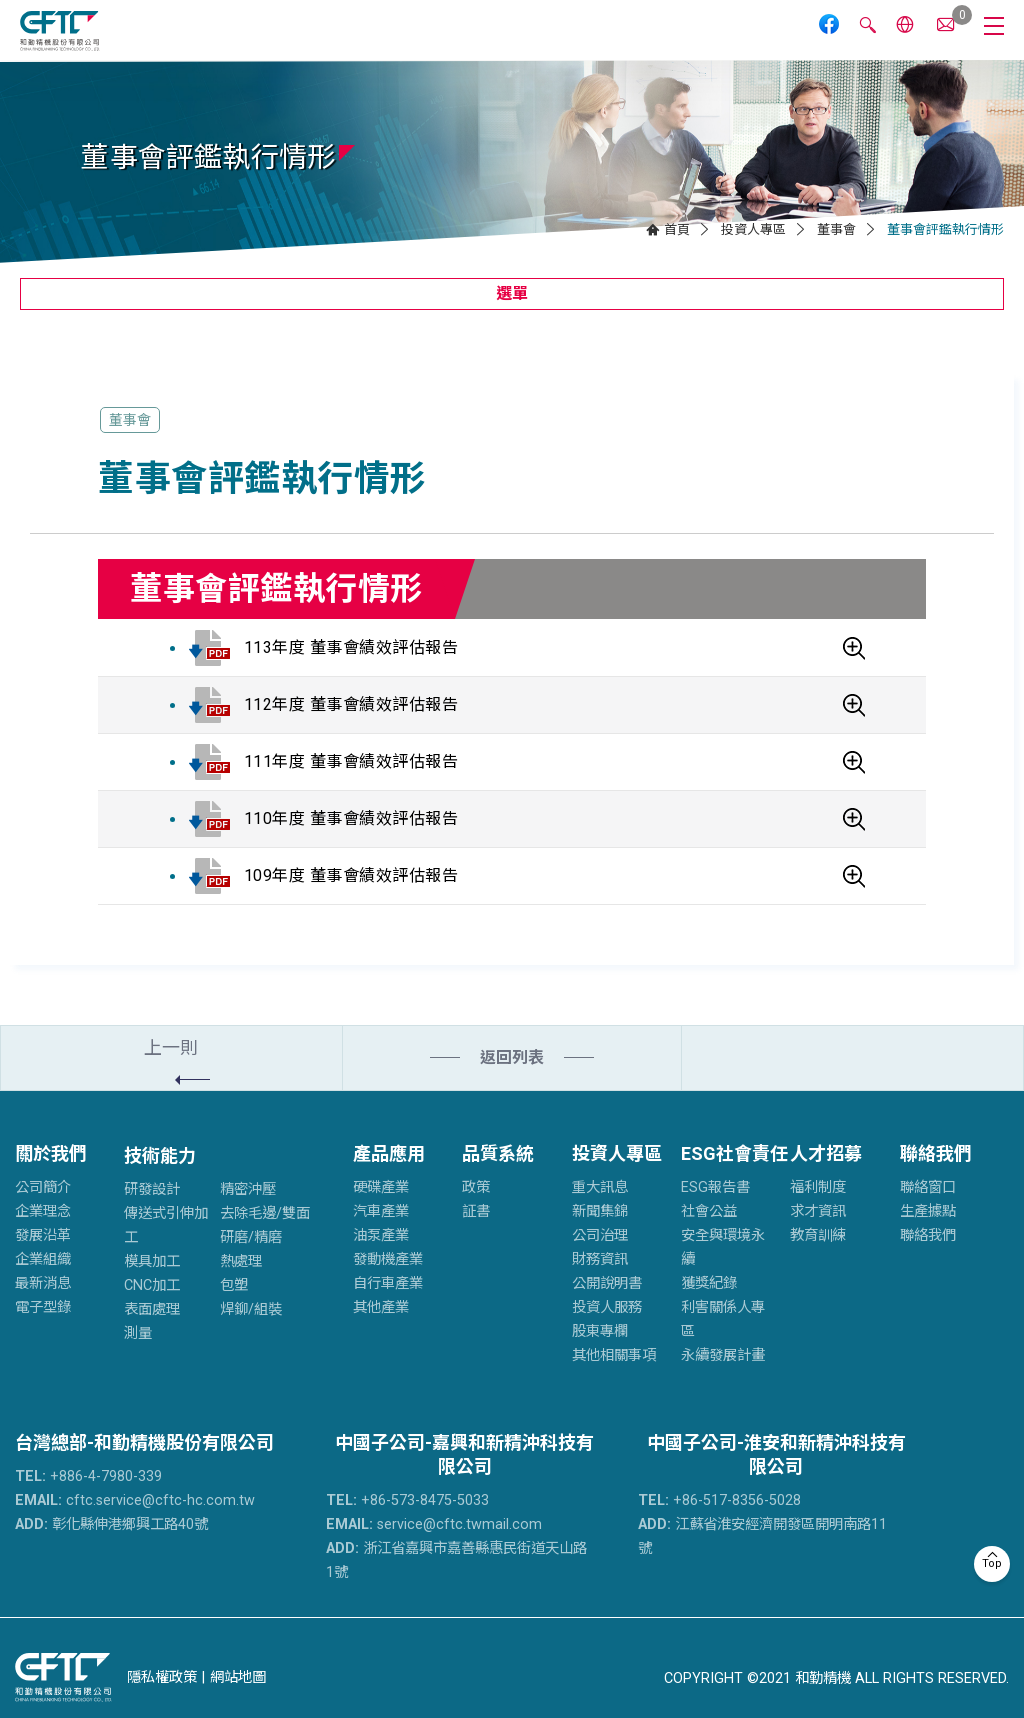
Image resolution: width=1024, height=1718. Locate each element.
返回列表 (512, 1057)
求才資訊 (818, 1211)
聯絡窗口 (928, 1187)
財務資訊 (600, 1259)
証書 (476, 1211)
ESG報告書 (715, 1187)
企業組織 (43, 1259)
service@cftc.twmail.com (434, 1524)
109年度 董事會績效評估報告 (351, 875)
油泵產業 (381, 1235)
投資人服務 (607, 1307)
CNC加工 (152, 1285)
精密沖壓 (248, 1189)
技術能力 (160, 1155)
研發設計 (152, 1189)
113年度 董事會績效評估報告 (351, 647)
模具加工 (152, 1261)
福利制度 (818, 1187)
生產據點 (928, 1211)
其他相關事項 (614, 1355)
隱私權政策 (162, 1677)
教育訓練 (818, 1235)
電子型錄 (43, 1307)
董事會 (836, 229)
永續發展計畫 (723, 1355)
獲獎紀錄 (709, 1283)
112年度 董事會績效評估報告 (351, 704)
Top (992, 1563)
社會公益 (709, 1211)
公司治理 (600, 1235)
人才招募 (826, 1153)
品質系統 (498, 1153)
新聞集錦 (600, 1211)
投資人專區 (753, 229)
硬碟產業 (381, 1187)
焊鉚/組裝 (251, 1309)
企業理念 (43, 1211)
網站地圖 (238, 1677)
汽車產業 (381, 1211)
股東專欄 (600, 1331)
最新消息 (43, 1283)
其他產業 (381, 1307)
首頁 (677, 229)
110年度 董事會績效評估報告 (351, 818)
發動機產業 (388, 1259)
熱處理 (241, 1261)
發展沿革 (43, 1235)
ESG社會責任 (734, 1153)
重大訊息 (600, 1187)
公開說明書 (607, 1283)
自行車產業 (388, 1283)
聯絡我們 (936, 1153)
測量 (138, 1333)
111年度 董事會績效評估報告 (351, 761)
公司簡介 (43, 1187)
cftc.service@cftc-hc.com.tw (135, 1500)
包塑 (234, 1285)
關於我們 (51, 1153)
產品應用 (389, 1153)
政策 (476, 1187)
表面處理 (152, 1309)
